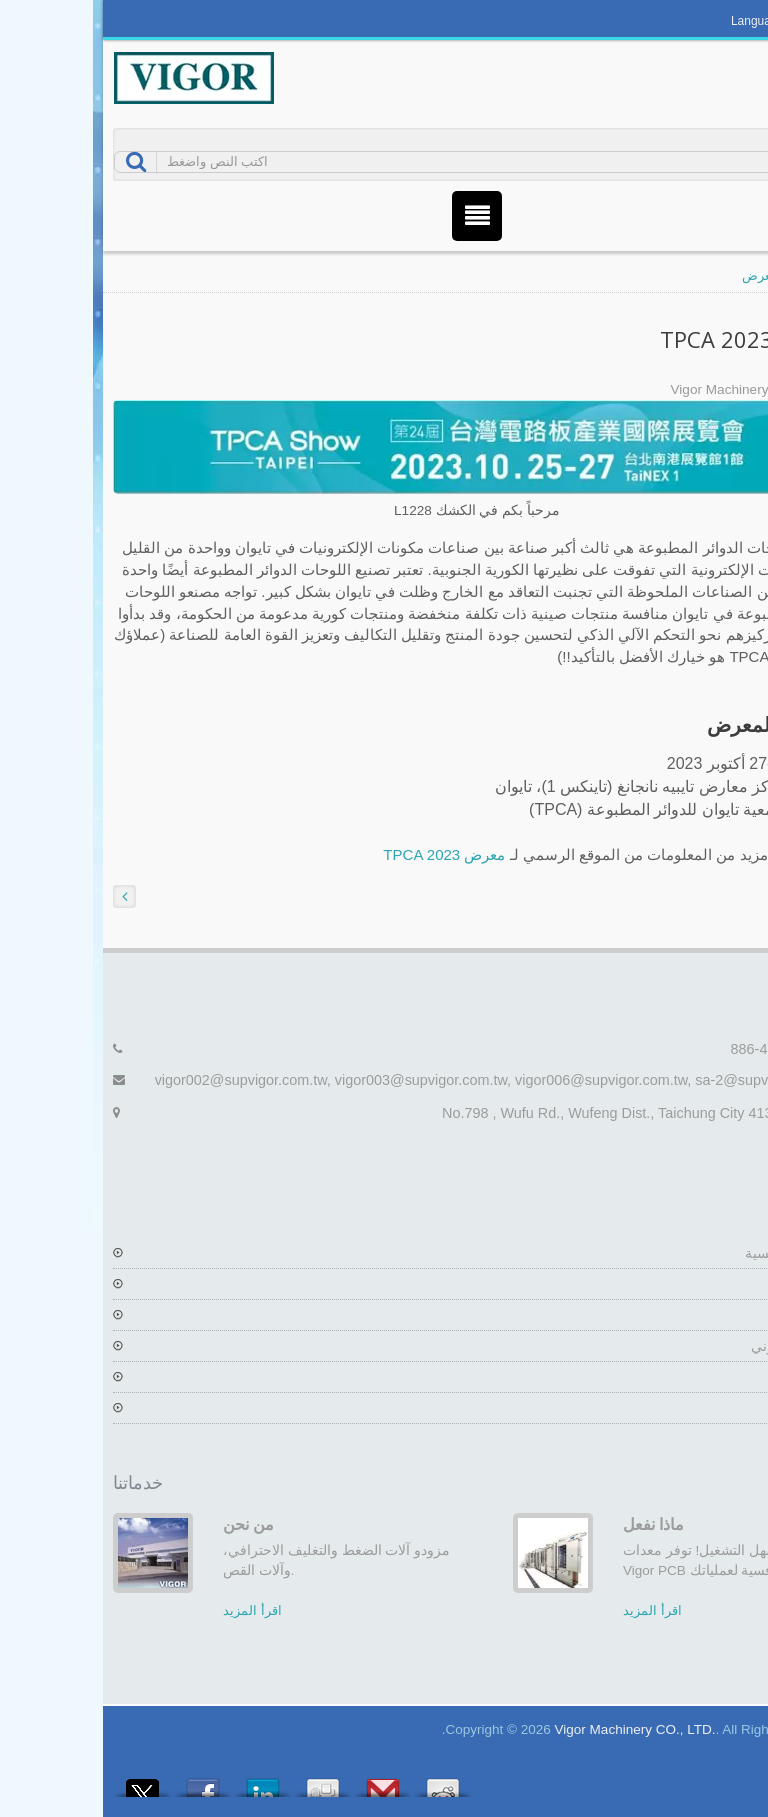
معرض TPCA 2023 (351, 854)
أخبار (734, 1377)
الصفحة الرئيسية (700, 1253)
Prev (703, 1478)
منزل (734, 275)
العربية (717, 21)
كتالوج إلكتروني (703, 1346)
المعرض (671, 275)
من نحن (155, 1524)
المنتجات (723, 1315)
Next (733, 1478)
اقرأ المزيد (159, 1610)
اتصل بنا (724, 1408)
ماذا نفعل (560, 1524)
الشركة (726, 1284)
